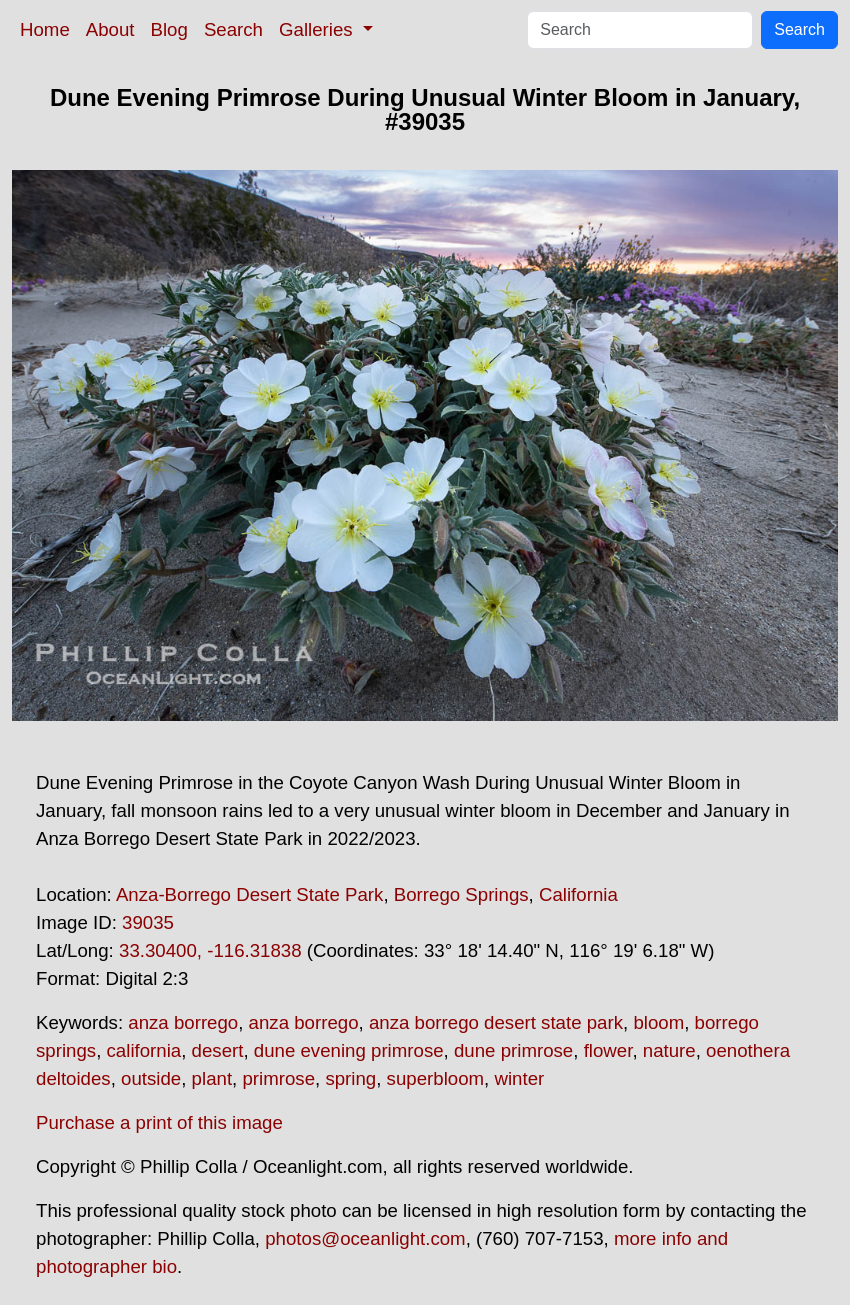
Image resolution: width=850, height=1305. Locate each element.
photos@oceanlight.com (365, 1238)
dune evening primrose (349, 1050)
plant (212, 1078)
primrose (278, 1078)
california (144, 1050)
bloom (658, 1022)
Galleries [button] (318, 29)
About (110, 29)
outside (151, 1078)
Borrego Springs (461, 894)
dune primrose (513, 1050)
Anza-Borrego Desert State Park (250, 894)
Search (233, 29)
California (578, 894)
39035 (148, 922)
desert (218, 1050)
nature (669, 1050)
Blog (169, 29)
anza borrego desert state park (496, 1022)
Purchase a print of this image (159, 1122)
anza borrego (183, 1022)
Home (45, 29)
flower (608, 1050)
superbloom (435, 1078)
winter (519, 1078)
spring (350, 1078)
